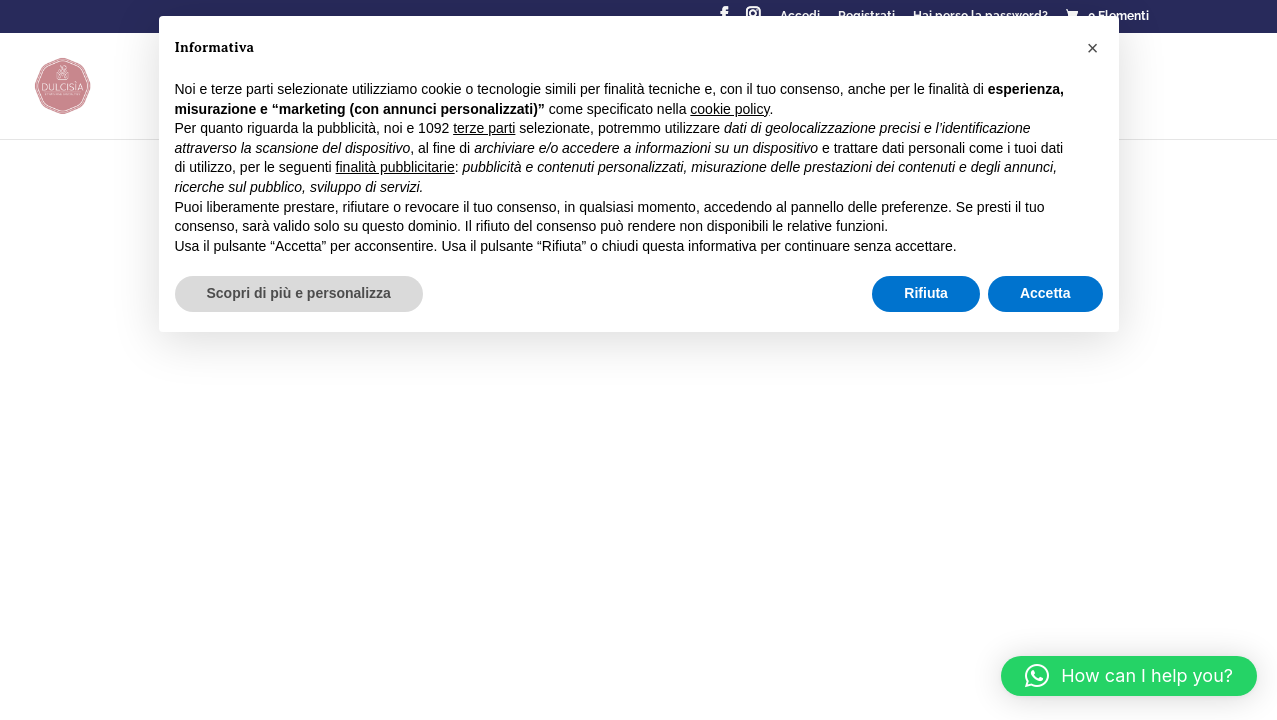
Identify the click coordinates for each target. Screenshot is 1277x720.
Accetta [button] (1045, 293)
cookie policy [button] (729, 109)
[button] (1129, 676)
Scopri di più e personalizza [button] (299, 293)
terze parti (484, 128)
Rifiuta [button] (926, 293)
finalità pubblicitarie (395, 167)
